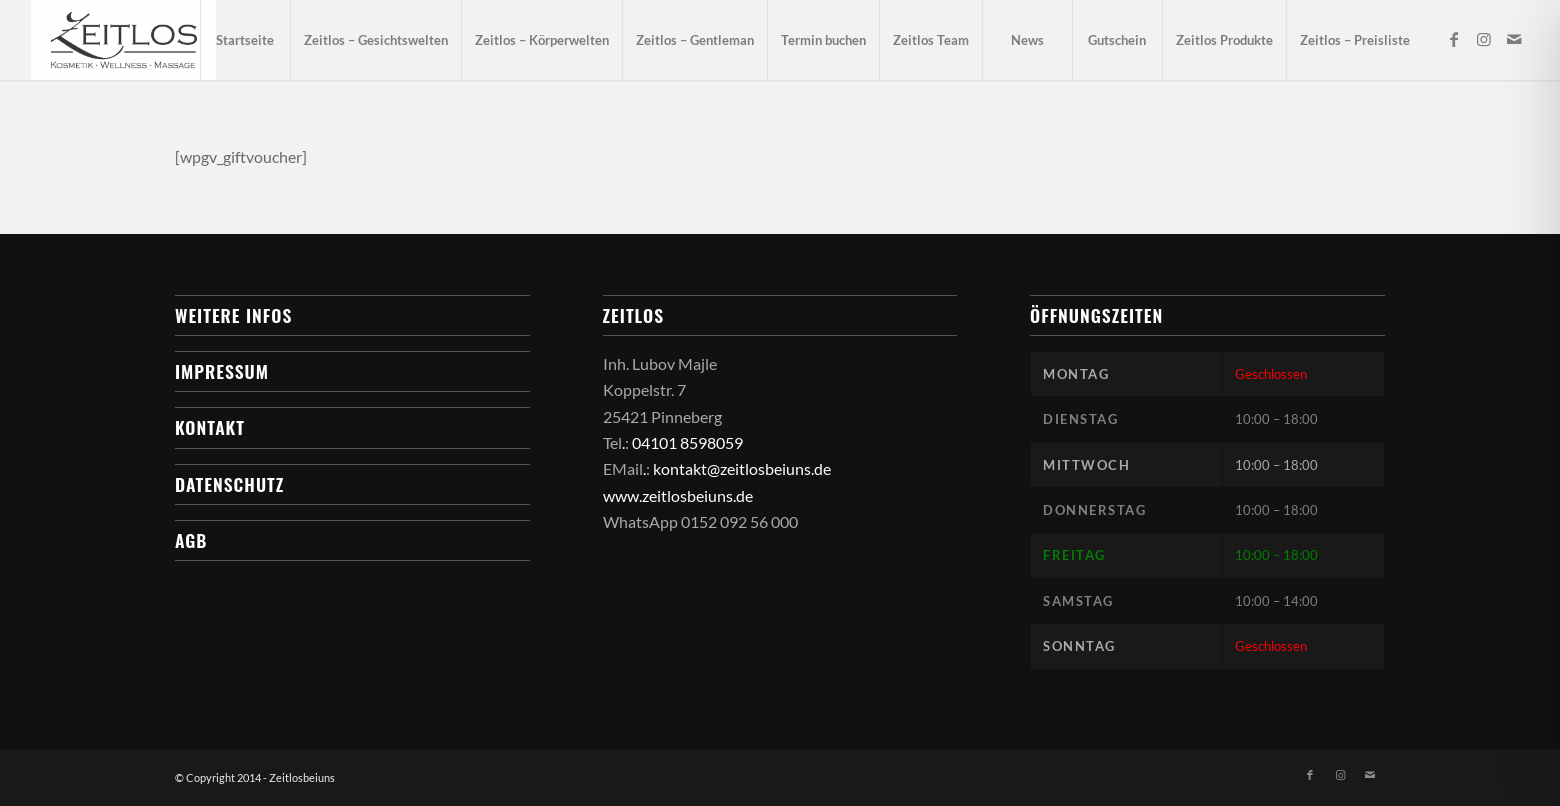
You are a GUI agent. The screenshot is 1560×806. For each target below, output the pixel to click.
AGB (191, 540)
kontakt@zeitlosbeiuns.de (742, 468)
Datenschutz (229, 484)
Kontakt (210, 427)
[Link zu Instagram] (1484, 39)
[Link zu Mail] (1514, 39)
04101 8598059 (687, 442)
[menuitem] (245, 40)
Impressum (222, 371)
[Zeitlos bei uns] (123, 40)
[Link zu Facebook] (1454, 39)
